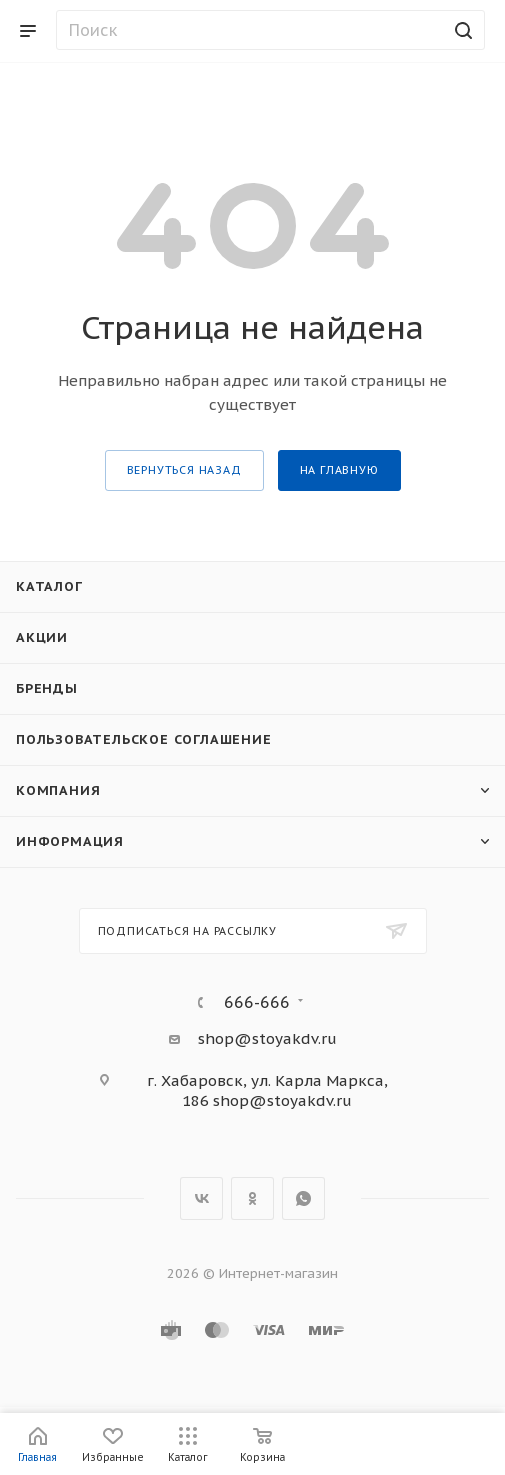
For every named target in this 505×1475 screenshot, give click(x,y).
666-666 (257, 1002)
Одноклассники (252, 1198)
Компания (58, 790)
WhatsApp (303, 1198)
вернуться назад (184, 470)
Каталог (49, 586)
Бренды (47, 688)
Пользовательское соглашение (144, 739)
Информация (70, 841)
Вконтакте (201, 1198)
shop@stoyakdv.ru (267, 1038)
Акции (42, 637)
